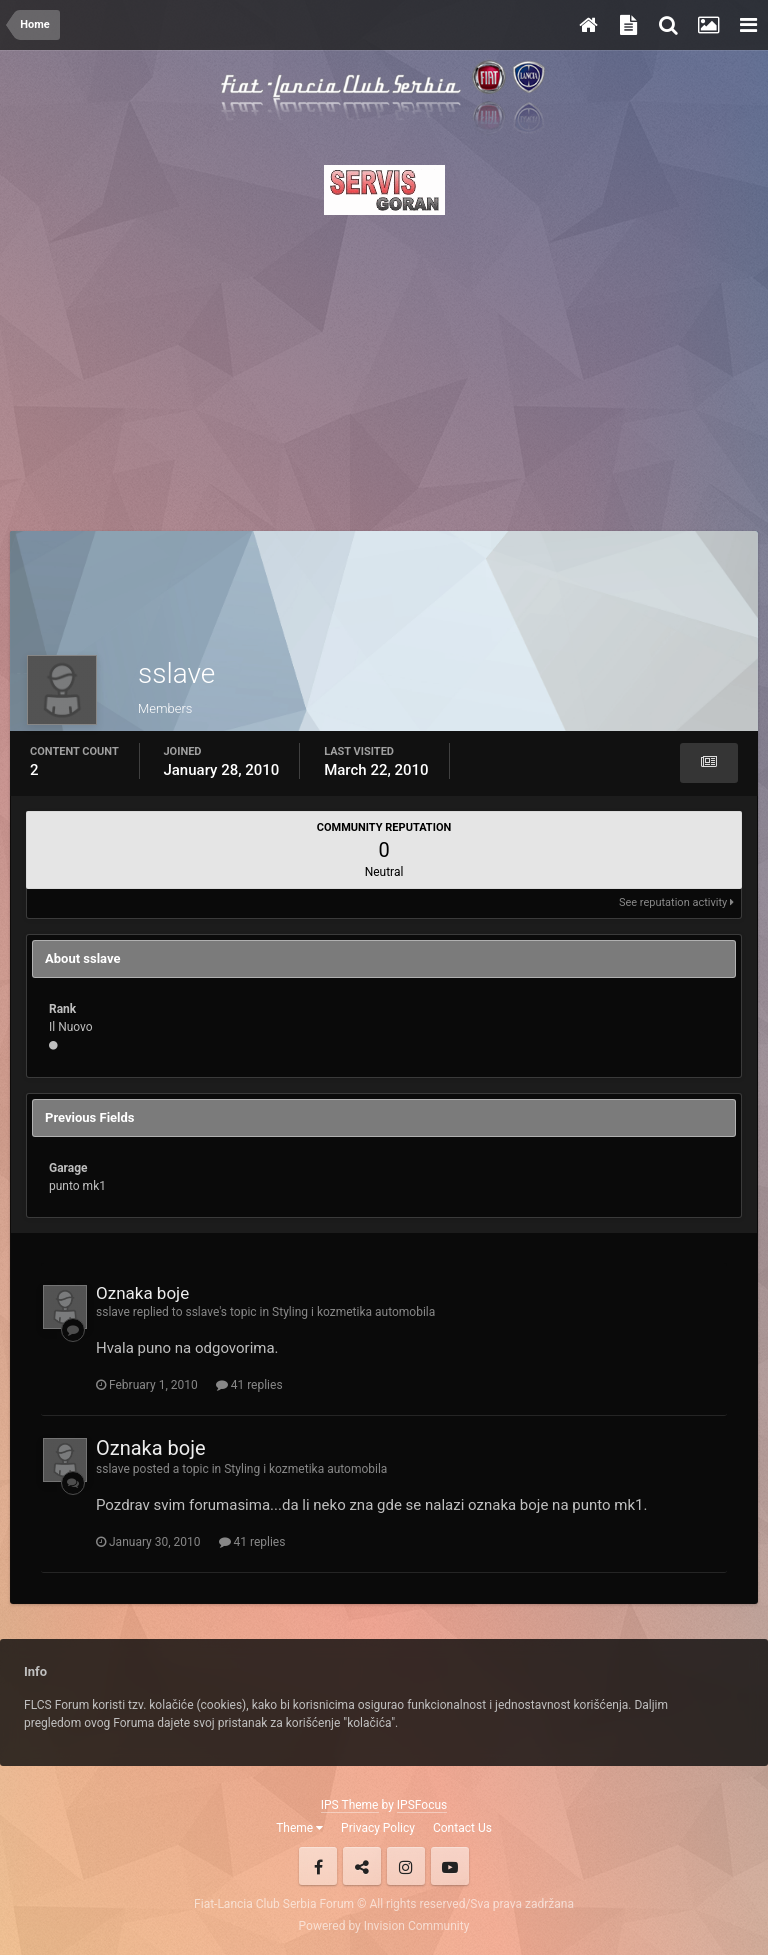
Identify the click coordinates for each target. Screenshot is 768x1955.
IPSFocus (422, 1805)
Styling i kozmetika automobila (353, 1312)
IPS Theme (350, 1805)
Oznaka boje (142, 1293)
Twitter (362, 1866)
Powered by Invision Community (384, 1926)
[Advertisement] (384, 367)
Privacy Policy (378, 1828)
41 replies (249, 1385)
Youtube (450, 1866)
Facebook (318, 1866)
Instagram (406, 1866)
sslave (113, 1312)
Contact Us (462, 1828)
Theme (299, 1828)
